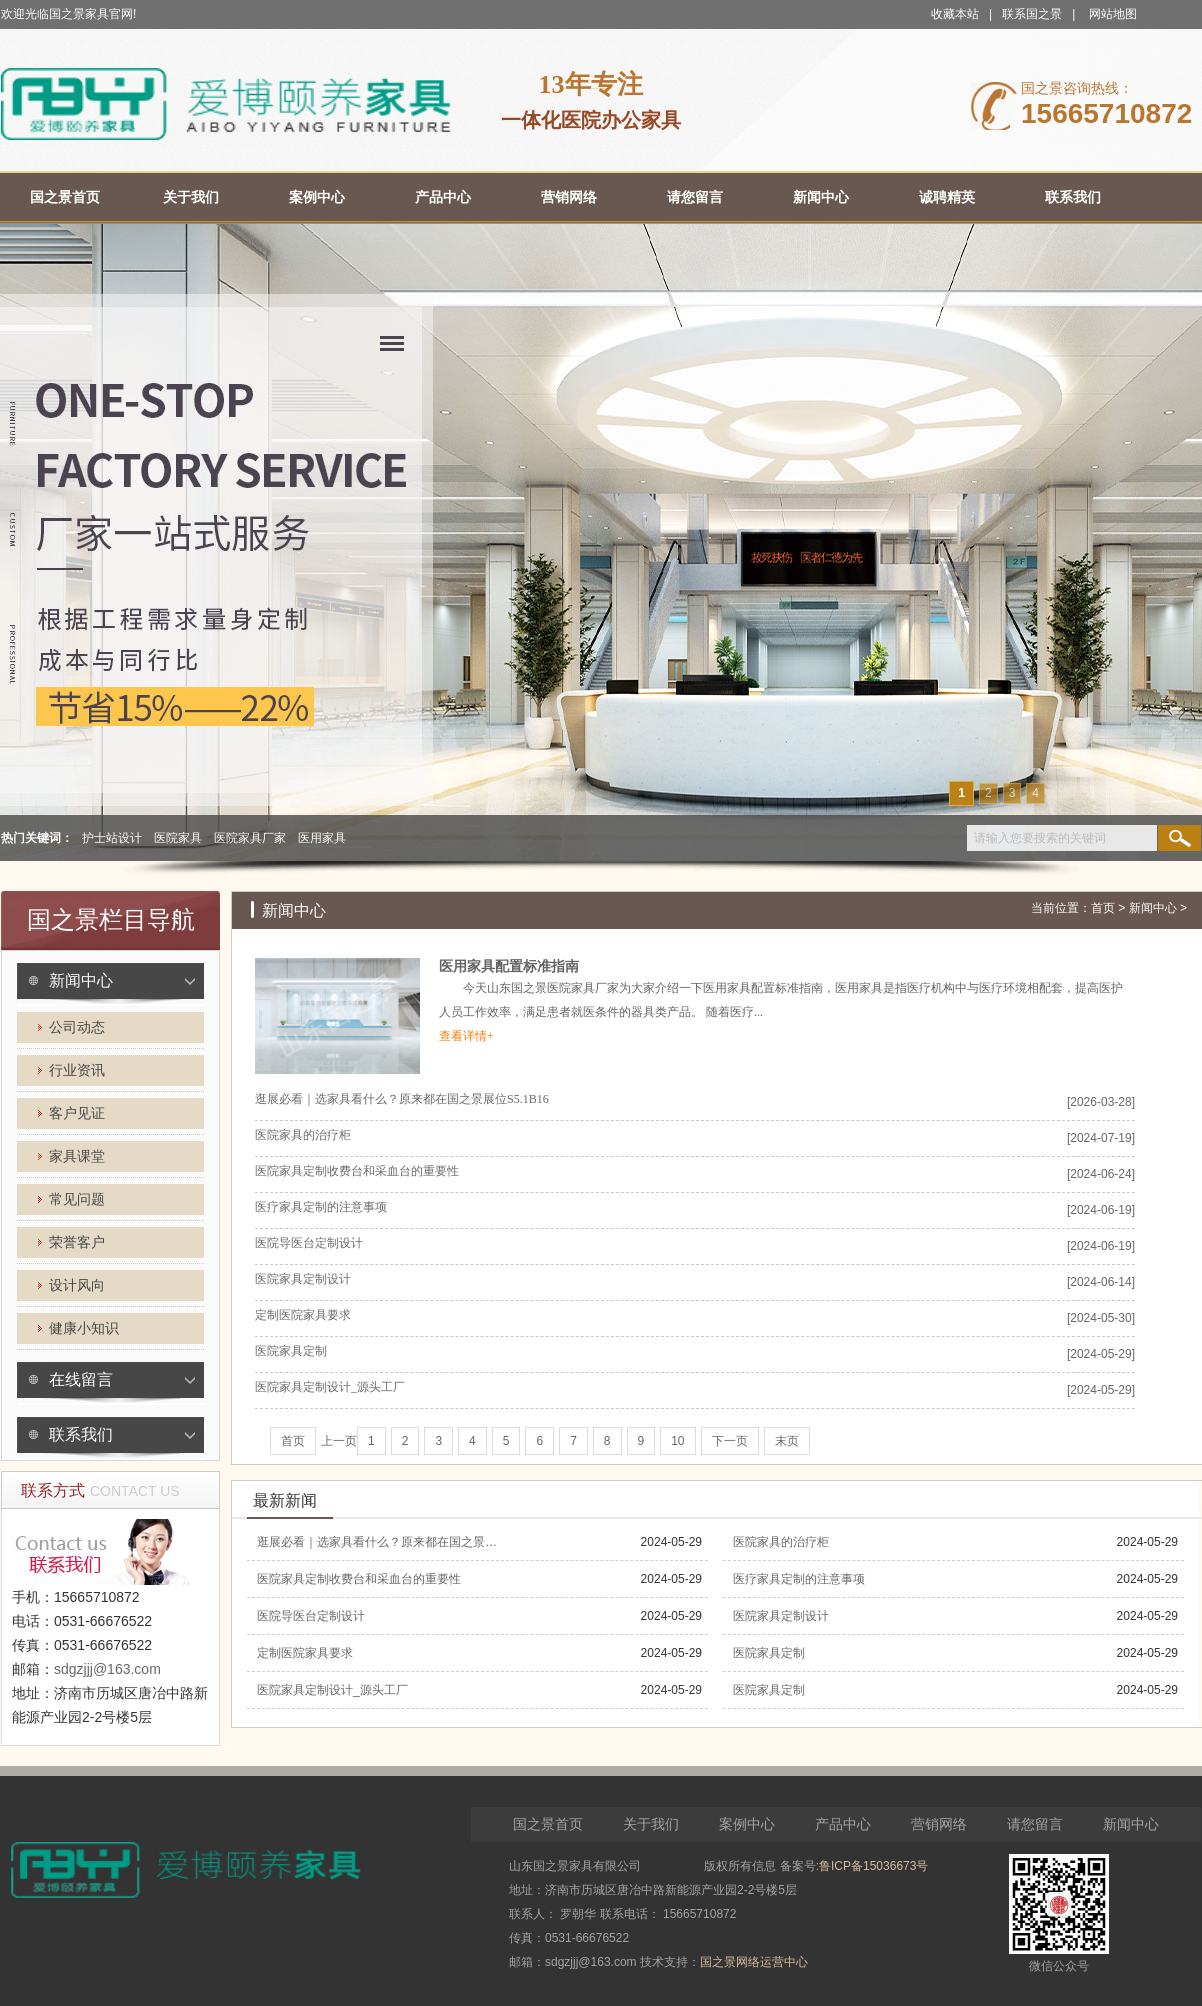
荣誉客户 (77, 1242)
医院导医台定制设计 (309, 1243)
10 (677, 1441)
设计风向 (77, 1285)
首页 (1103, 908)
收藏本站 (955, 14)
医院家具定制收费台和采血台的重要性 (357, 1171)
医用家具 (322, 838)
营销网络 (939, 1824)
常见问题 (77, 1199)
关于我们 (651, 1824)
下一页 (730, 1441)
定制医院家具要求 (303, 1315)
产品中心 (843, 1824)
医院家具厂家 (250, 838)
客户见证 (77, 1113)
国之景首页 (548, 1824)
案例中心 (747, 1824)
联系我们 (81, 1434)
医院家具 (178, 838)
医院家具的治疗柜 (303, 1135)
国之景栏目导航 (111, 920)
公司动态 (77, 1027)
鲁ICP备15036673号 (873, 1866)
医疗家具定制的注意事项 (321, 1207)
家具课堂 (77, 1156)
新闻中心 (81, 980)
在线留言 (81, 1379)
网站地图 (1113, 14)
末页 (787, 1441)
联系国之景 (1032, 14)
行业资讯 (77, 1070)
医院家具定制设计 (303, 1279)
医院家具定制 (291, 1351)
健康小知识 (84, 1328)
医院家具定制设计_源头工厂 (330, 1387)
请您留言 (1035, 1824)
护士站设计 (112, 838)
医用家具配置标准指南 (509, 966)
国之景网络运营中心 (754, 1962)
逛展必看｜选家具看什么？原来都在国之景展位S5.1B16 (402, 1099)
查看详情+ (466, 1036)
